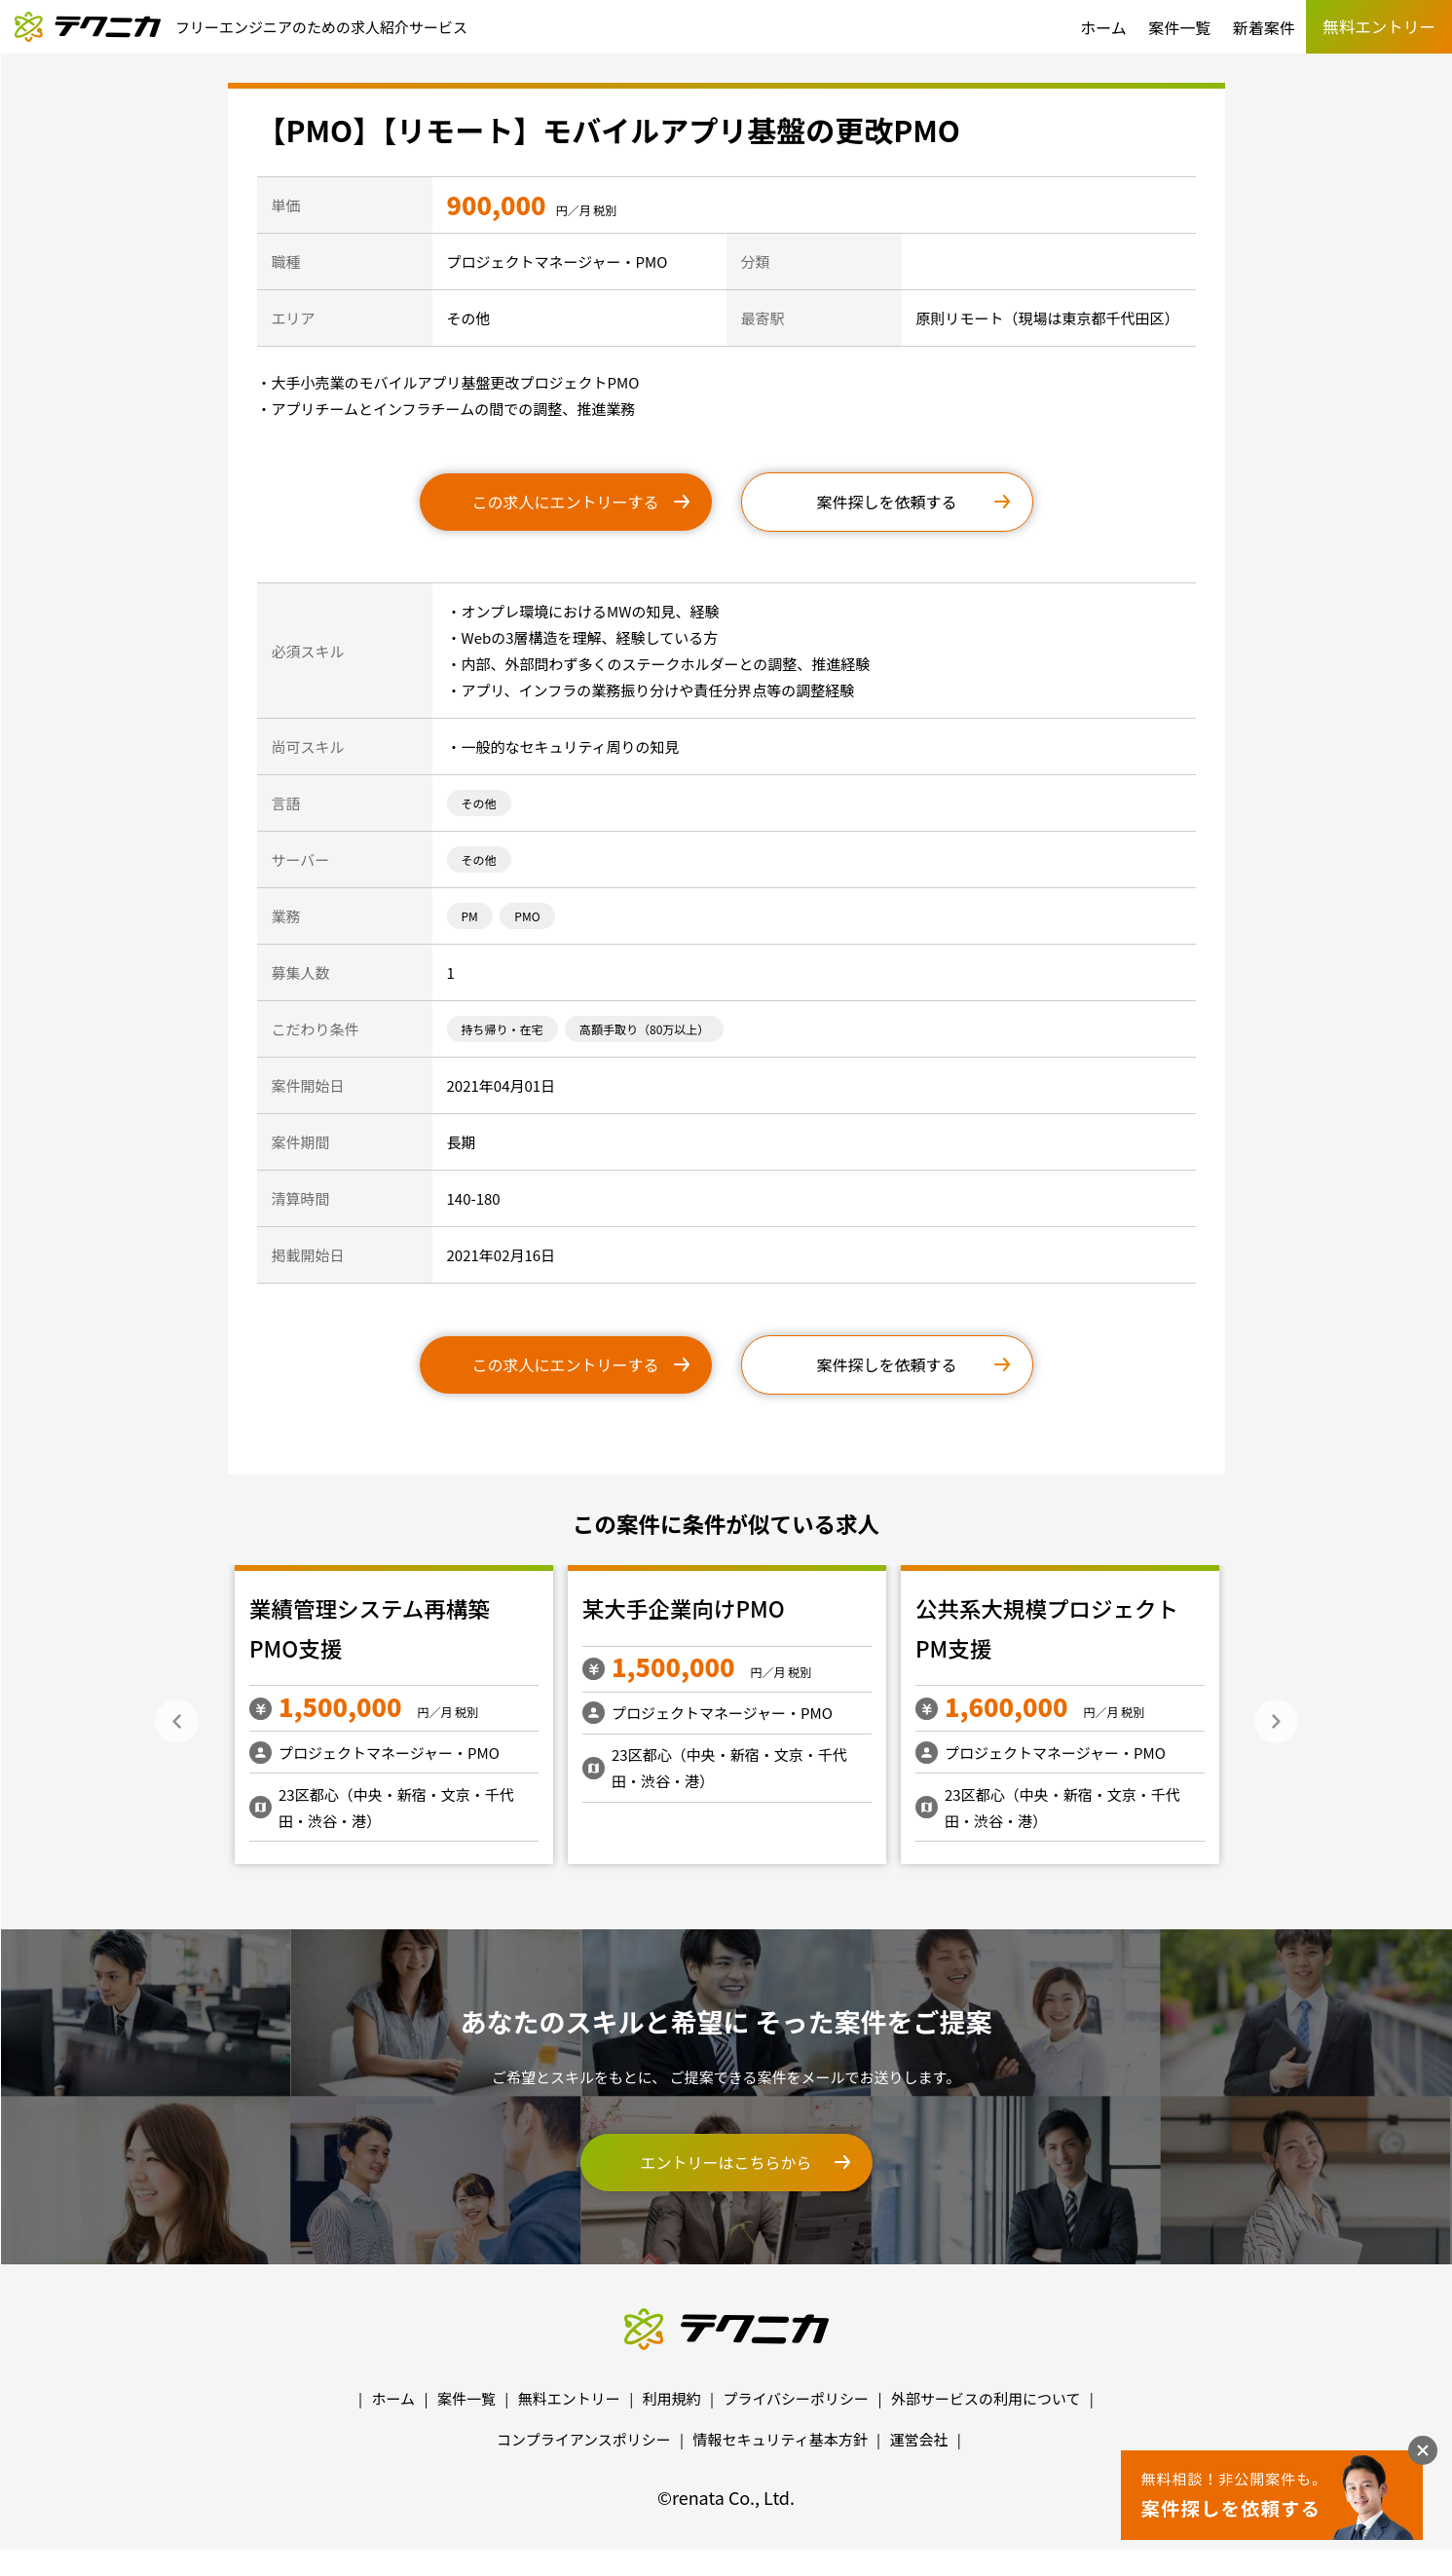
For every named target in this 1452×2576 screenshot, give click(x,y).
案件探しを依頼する (886, 501)
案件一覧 (1179, 27)
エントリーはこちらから (725, 2162)
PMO (527, 916)
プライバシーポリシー (796, 2398)
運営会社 (918, 2439)
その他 (479, 803)
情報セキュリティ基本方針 (780, 2439)
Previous (177, 1721)
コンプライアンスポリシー (584, 2439)
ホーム (1103, 27)
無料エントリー (569, 2398)
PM (470, 916)
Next (1276, 1721)
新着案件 (1264, 27)
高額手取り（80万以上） (644, 1029)
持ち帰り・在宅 (502, 1029)
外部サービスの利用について (986, 2398)
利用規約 (672, 2398)
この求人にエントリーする (564, 501)
